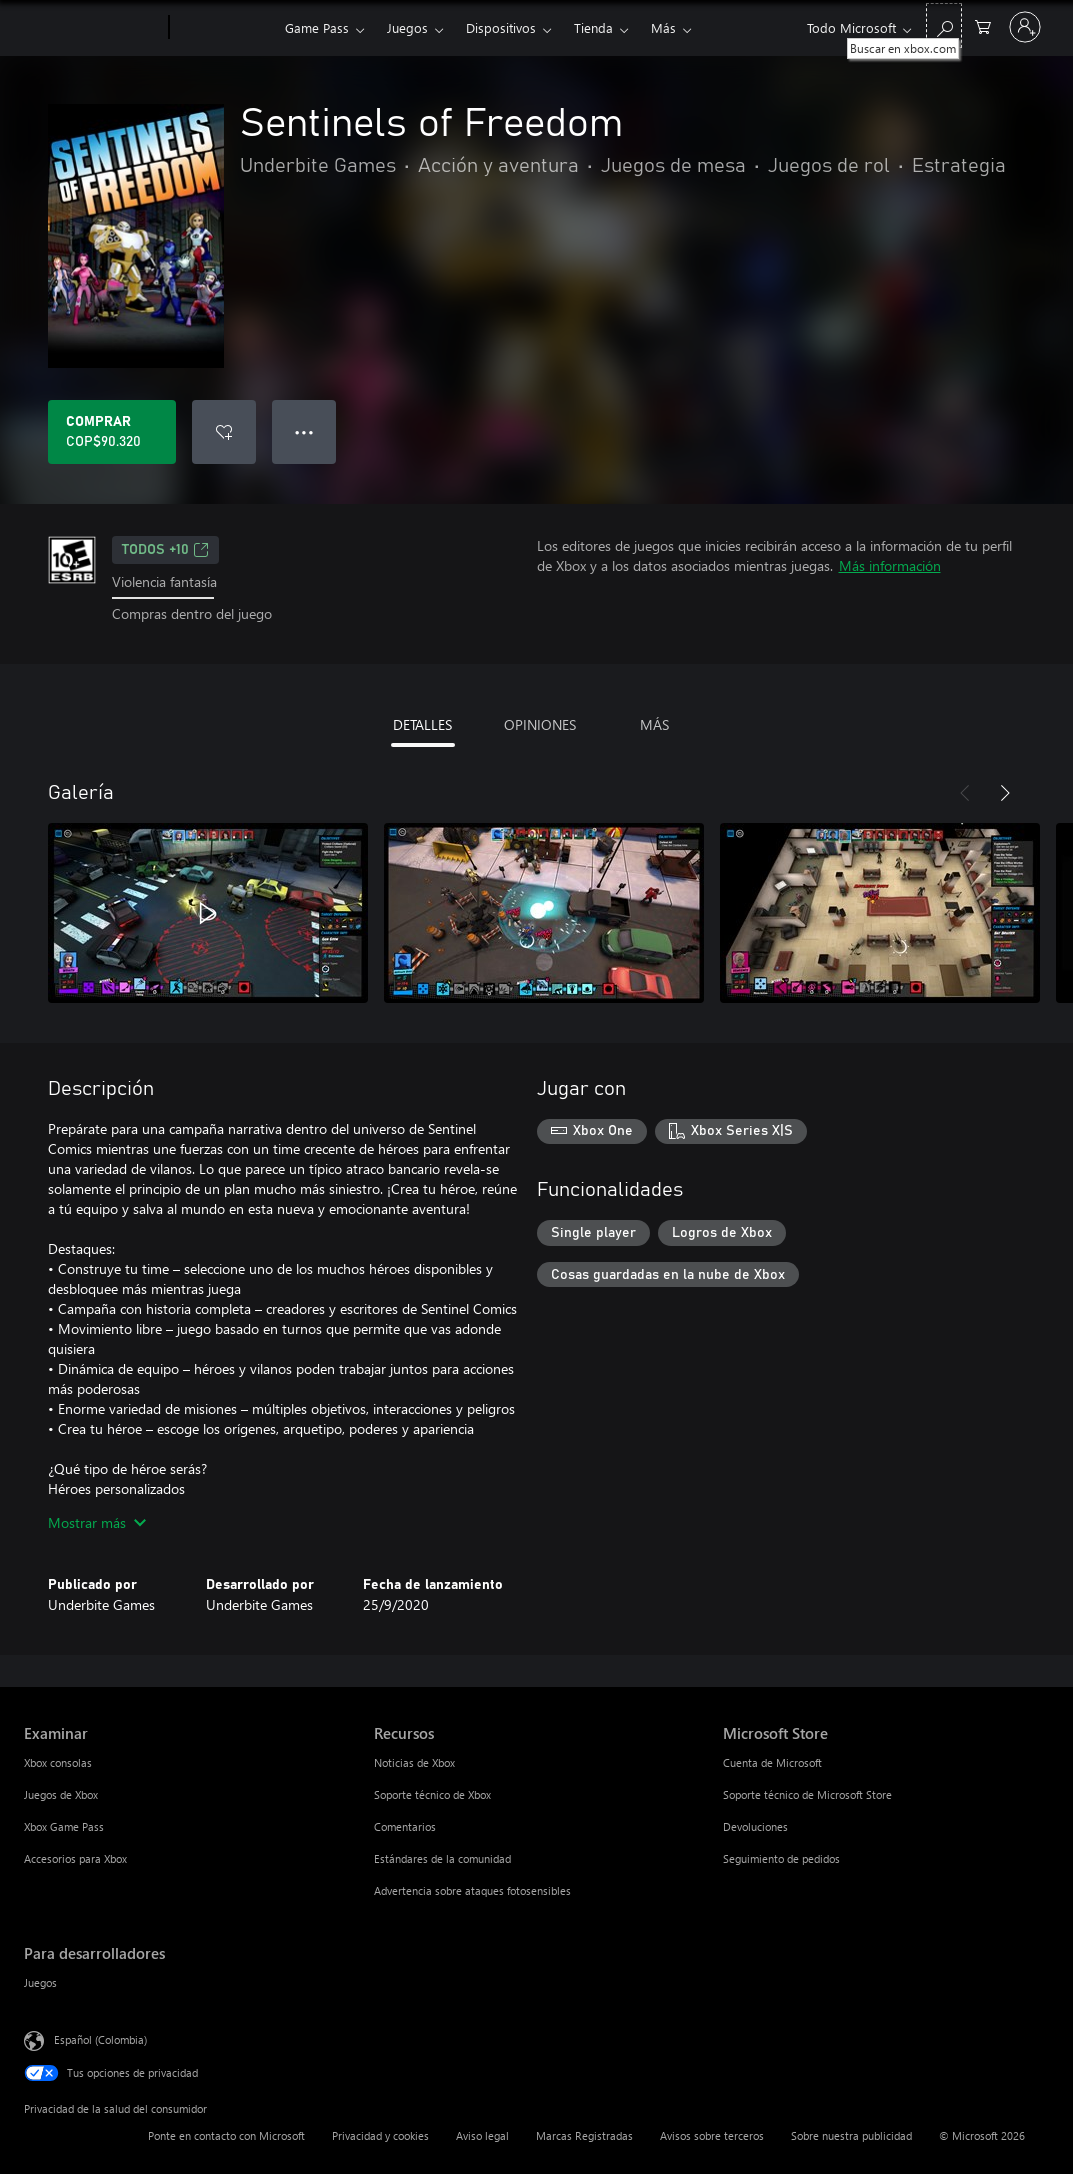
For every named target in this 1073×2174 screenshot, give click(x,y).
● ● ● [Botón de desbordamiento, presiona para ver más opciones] (304, 431)
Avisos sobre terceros (712, 2135)
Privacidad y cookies (380, 2135)
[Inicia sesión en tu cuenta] (1025, 27)
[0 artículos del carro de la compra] (983, 25)
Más (663, 27)
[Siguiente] (1005, 793)
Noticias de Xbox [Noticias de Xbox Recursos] (414, 1762)
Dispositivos (501, 27)
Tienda (593, 27)
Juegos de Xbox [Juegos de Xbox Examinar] (61, 1794)
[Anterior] (965, 793)
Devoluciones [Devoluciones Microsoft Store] (755, 1826)
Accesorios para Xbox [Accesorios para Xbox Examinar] (75, 1858)
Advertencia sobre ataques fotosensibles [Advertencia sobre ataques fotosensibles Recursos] (472, 1890)
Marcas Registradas (584, 2135)
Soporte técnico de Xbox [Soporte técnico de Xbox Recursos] (432, 1794)
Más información (890, 565)
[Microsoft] (92, 28)
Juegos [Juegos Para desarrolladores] (40, 1982)
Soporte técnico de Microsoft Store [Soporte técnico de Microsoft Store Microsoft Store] (807, 1794)
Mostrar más (97, 1522)
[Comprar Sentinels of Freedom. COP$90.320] (112, 432)
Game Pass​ (317, 27)
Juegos (407, 27)
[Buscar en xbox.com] (944, 25)
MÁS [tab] (654, 724)
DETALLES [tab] (422, 724)
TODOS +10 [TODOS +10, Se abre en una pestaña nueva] (165, 550)
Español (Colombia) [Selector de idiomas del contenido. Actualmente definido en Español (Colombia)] (100, 2038)
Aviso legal (482, 2135)
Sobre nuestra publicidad (851, 2135)
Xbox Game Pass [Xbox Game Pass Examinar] (64, 1826)
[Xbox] (224, 28)
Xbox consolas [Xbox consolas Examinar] (58, 1762)
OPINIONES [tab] (540, 724)
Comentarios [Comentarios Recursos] (405, 1826)
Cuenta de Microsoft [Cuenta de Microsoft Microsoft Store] (772, 1762)
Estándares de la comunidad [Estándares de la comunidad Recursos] (442, 1858)
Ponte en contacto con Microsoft (226, 2135)
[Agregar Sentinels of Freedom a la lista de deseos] (224, 432)
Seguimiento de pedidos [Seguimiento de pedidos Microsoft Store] (781, 1858)
